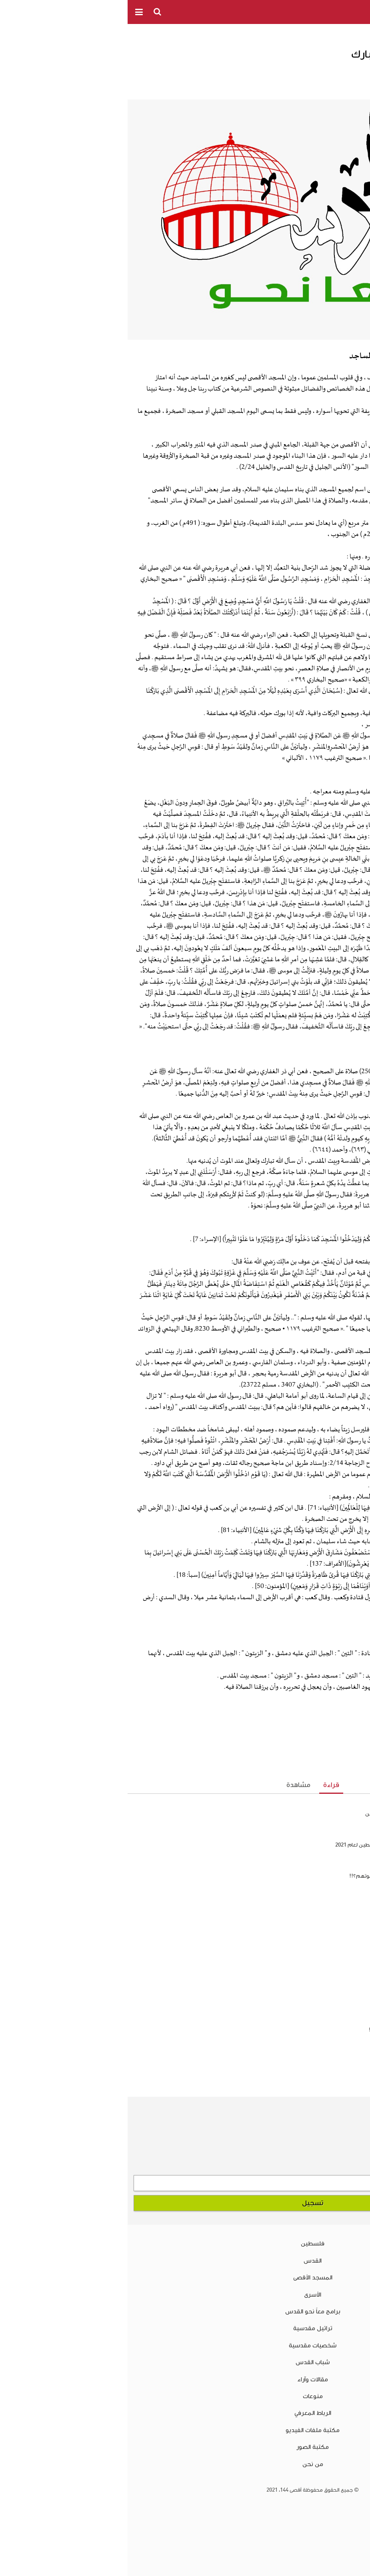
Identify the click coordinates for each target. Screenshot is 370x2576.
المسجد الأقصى (185, 2277)
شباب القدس (185, 2362)
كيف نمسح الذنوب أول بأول (331, 2058)
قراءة (204, 1785)
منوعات (185, 2396)
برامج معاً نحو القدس (185, 2311)
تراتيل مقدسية (185, 2328)
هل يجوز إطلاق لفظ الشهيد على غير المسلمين (290, 1814)
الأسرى (185, 2294)
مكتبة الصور (185, 2447)
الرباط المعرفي (185, 2413)
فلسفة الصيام (346, 2044)
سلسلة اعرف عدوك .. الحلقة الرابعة (321, 2072)
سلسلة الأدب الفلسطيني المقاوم (304, 1938)
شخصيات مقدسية (185, 2345)
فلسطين (185, 2243)
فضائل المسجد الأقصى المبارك (308, 1907)
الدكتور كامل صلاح (300, 72)
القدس (185, 2260)
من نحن (185, 2464)
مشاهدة (171, 1785)
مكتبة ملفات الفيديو (185, 2430)
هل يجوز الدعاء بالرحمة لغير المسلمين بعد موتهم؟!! (282, 1876)
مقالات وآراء (185, 2379)
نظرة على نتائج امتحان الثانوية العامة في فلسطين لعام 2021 (275, 1845)
